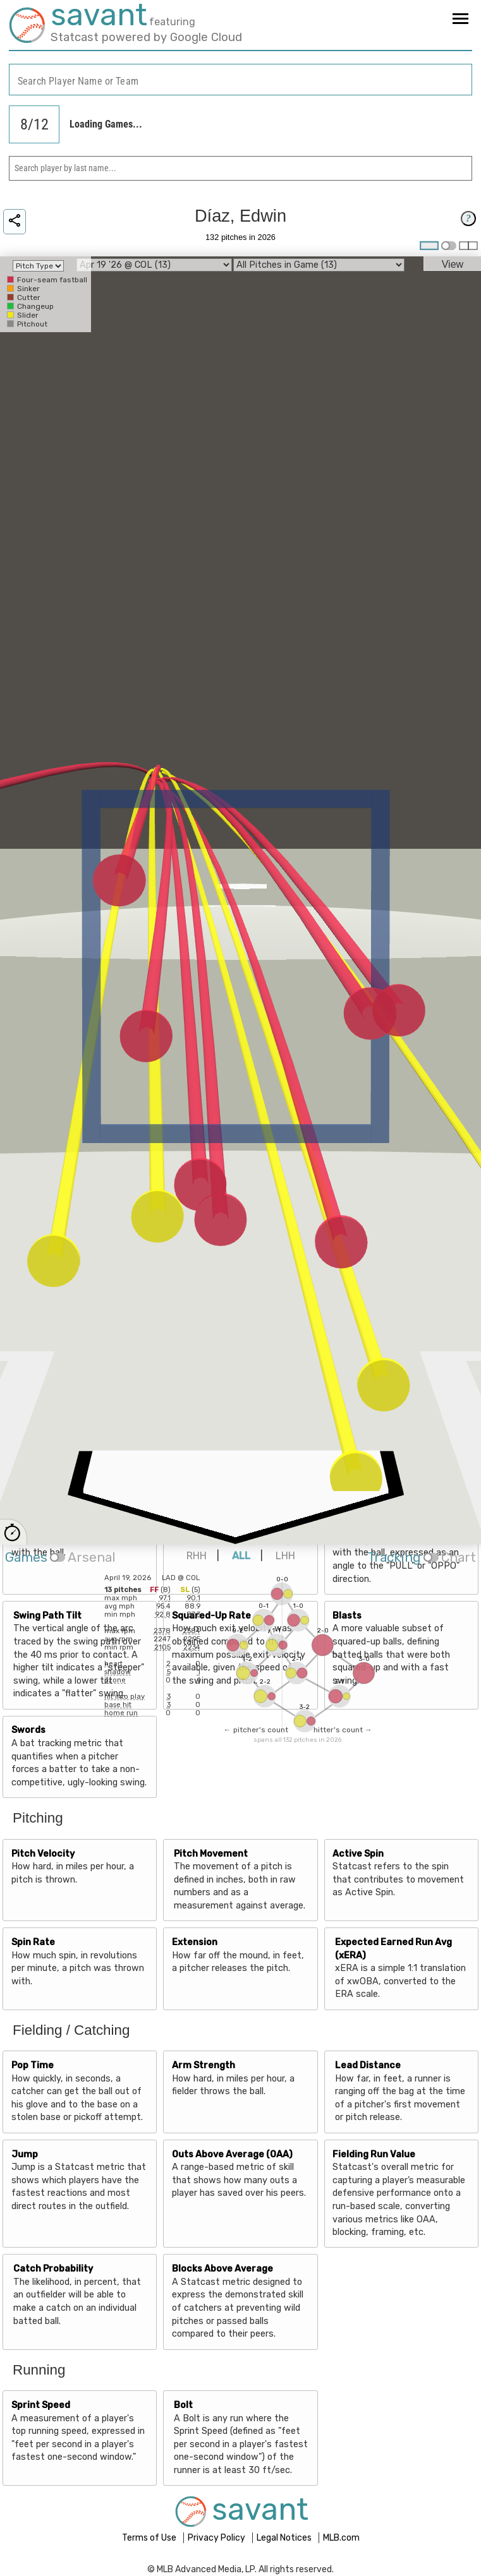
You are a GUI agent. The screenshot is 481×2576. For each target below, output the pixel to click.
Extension (194, 1942)
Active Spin (358, 1853)
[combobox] (240, 80)
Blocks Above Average (222, 2268)
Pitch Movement (211, 1853)
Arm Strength (203, 2065)
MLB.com (341, 2537)
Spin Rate (33, 1942)
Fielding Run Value (373, 2154)
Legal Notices (285, 2537)
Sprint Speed (40, 2405)
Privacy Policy (217, 2537)
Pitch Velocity (43, 1853)
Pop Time (32, 2065)
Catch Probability (53, 2268)
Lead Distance (368, 2065)
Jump (24, 2154)
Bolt (183, 2405)
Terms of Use (150, 2537)
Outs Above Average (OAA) (232, 2154)
